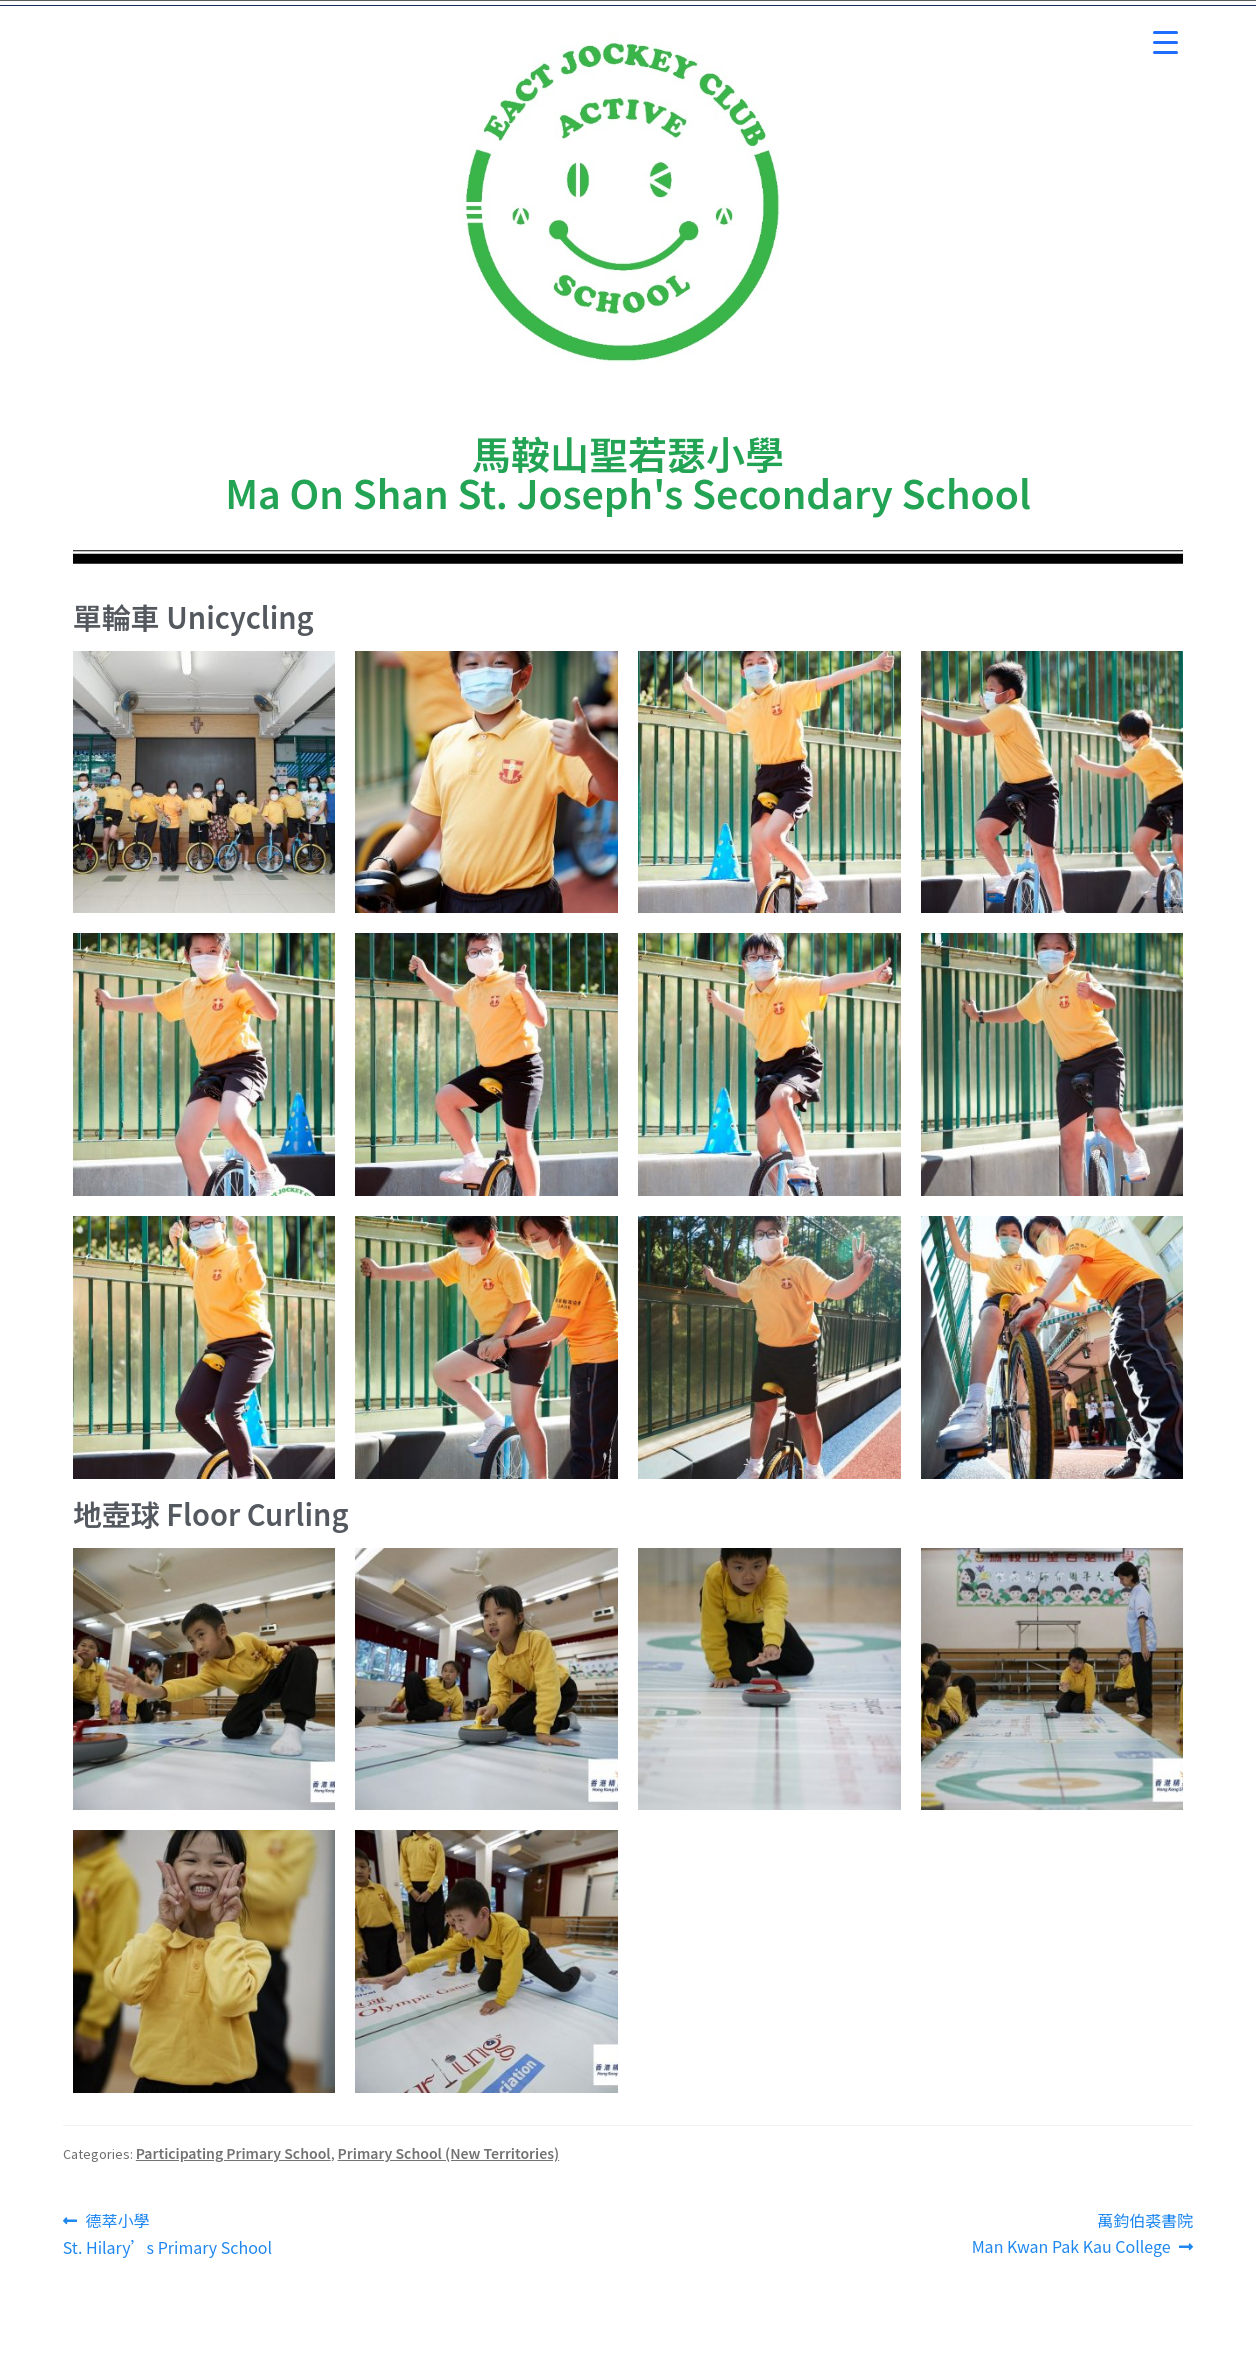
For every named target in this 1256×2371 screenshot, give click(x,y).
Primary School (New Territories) (449, 2153)
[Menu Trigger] (1165, 42)
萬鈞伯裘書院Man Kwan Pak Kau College (1083, 2233)
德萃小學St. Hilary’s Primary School (167, 2233)
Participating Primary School (233, 2153)
